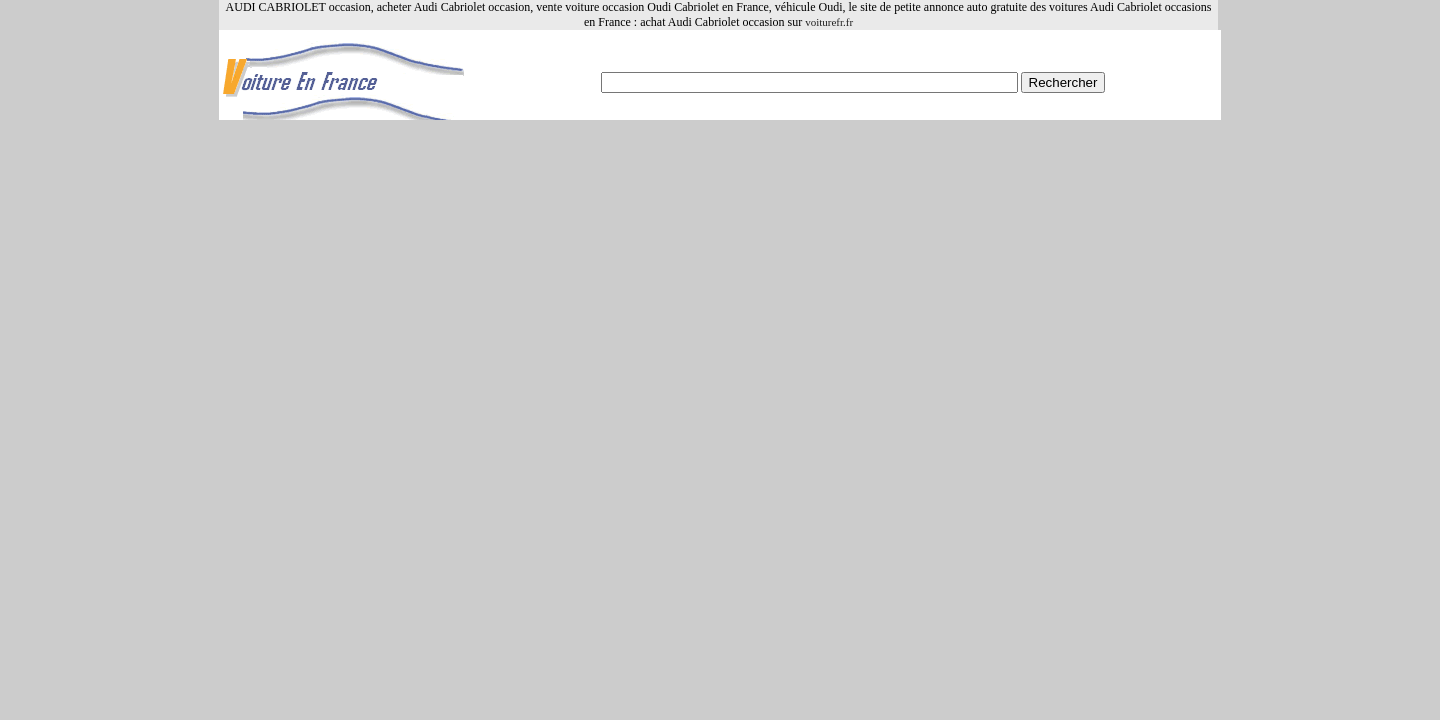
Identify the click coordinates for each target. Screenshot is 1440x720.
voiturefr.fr (829, 22)
